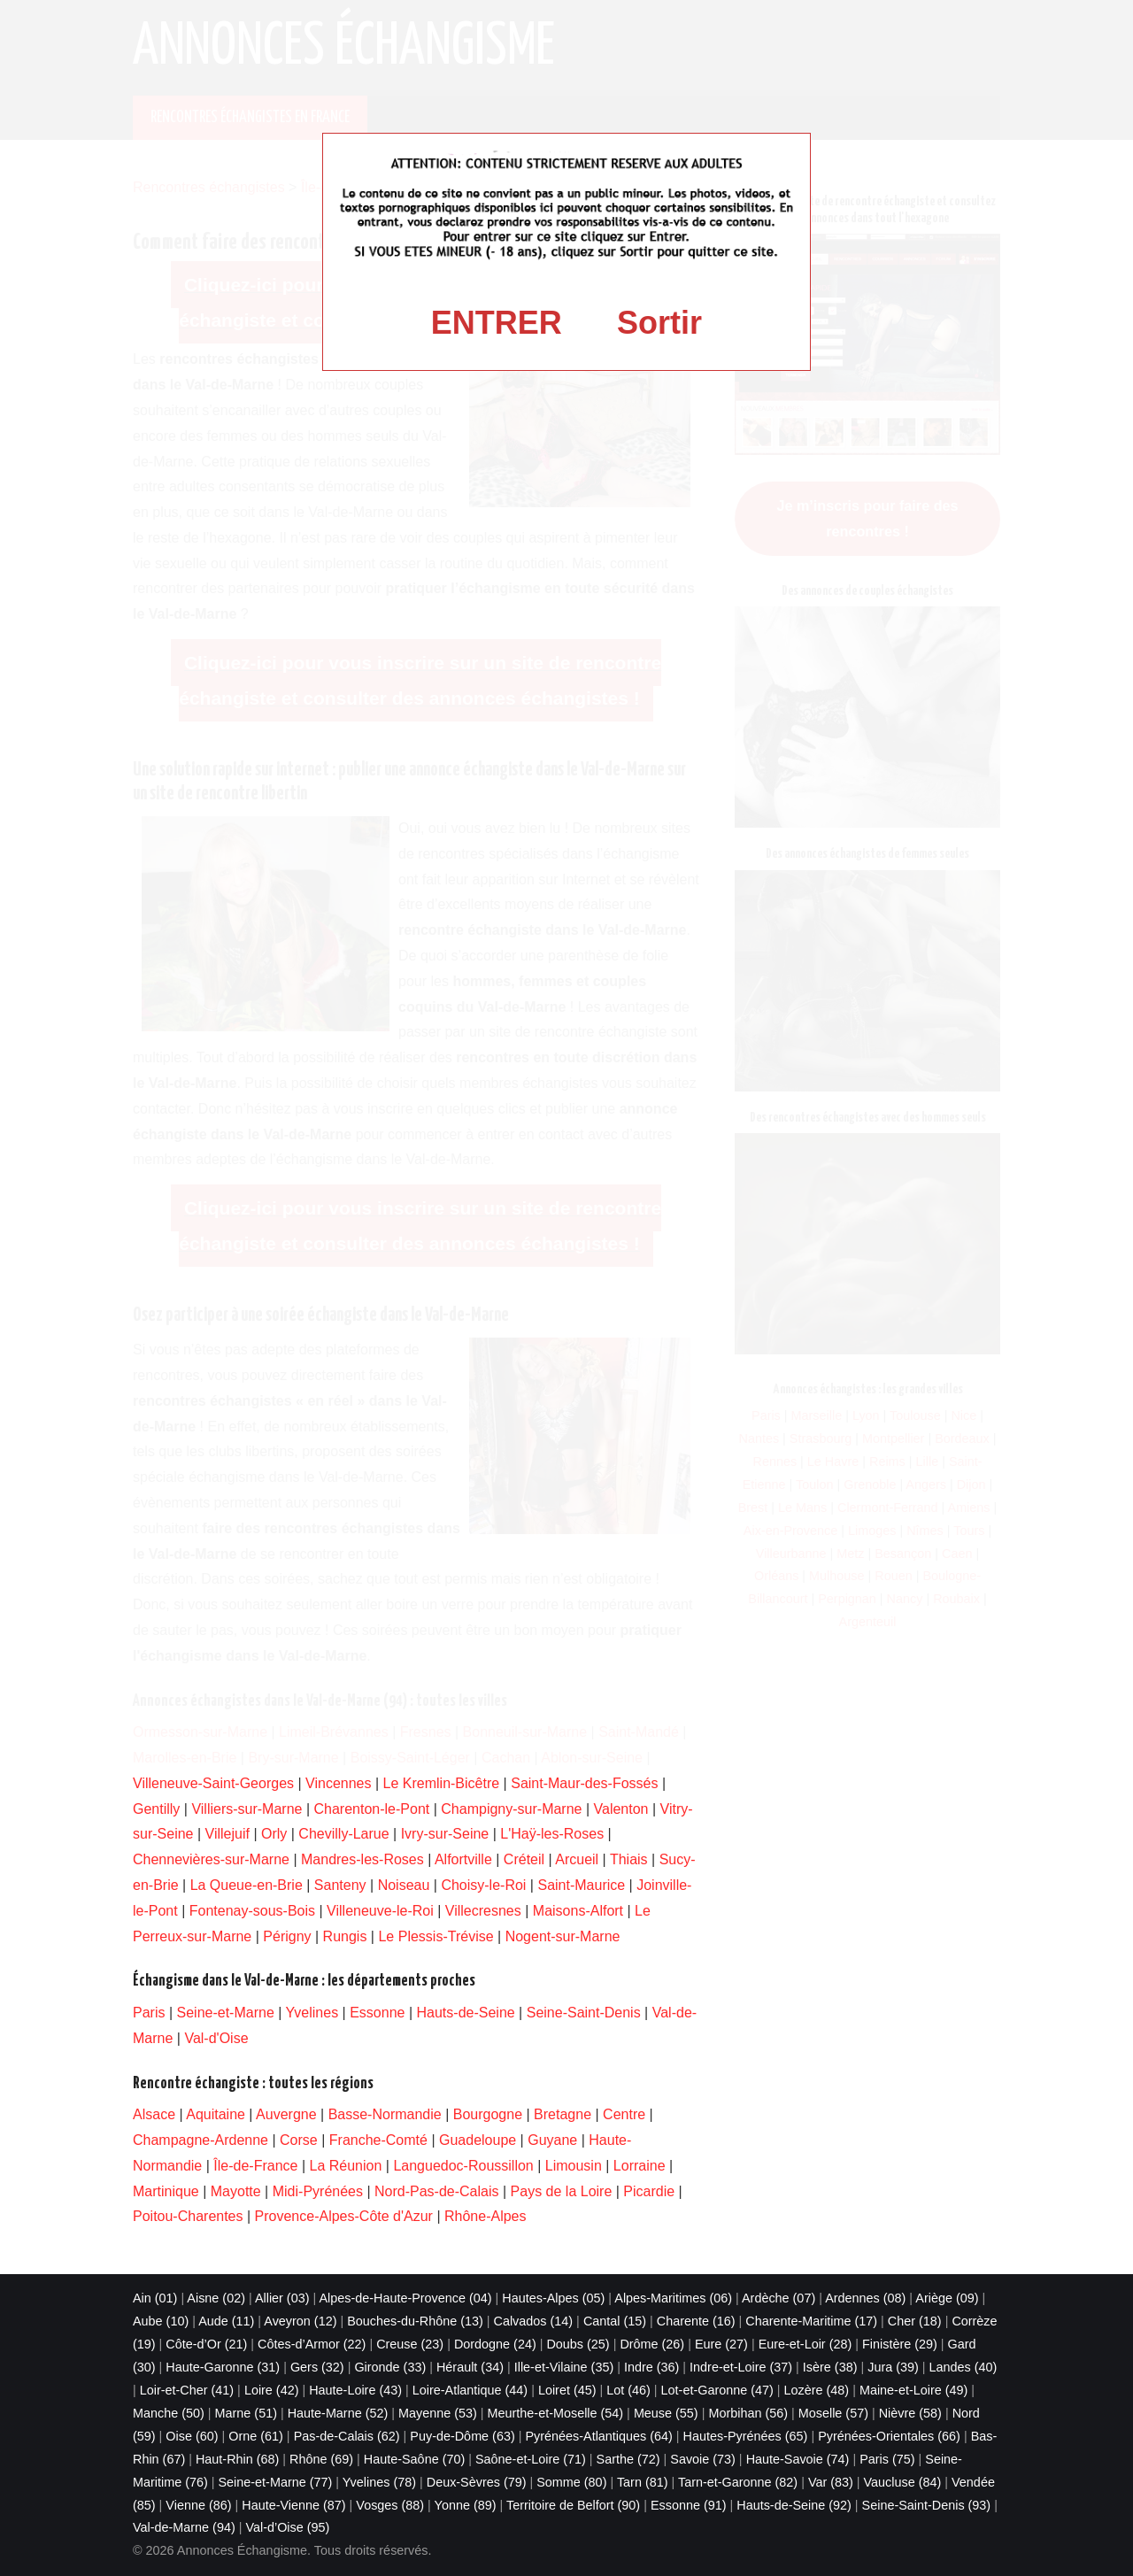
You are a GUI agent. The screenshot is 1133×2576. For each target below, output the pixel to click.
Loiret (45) (567, 2390)
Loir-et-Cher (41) (187, 2390)
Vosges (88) (390, 2505)
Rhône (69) (321, 2459)
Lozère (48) (817, 2390)
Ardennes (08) (865, 2298)
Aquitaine (215, 2114)
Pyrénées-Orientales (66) (889, 2436)
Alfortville (463, 1859)
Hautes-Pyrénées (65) (745, 2436)
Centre (624, 2114)
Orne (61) (255, 2436)
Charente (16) (696, 2321)
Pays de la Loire (562, 2191)
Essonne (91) (689, 2505)
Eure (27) (721, 2344)
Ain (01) (155, 2298)
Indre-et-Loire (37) (741, 2367)
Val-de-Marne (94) (184, 2527)
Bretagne (562, 2114)
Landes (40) (963, 2367)
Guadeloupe (477, 2140)
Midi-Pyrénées (318, 2191)
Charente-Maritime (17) (811, 2321)
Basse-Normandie (385, 2114)
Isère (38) (830, 2367)
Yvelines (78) (379, 2482)
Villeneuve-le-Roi (380, 1910)
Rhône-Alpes (485, 2216)
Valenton (621, 1808)
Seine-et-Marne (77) (276, 2482)
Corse (299, 2140)
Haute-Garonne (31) (223, 2367)
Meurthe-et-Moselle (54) (556, 2413)
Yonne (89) (466, 2505)
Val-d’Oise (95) (287, 2527)
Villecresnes (483, 1910)
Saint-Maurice (581, 1885)
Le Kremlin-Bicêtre (441, 1783)
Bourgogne (487, 2114)
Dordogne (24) (495, 2344)
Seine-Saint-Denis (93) (926, 2505)
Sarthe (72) (628, 2459)
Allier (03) (282, 2298)
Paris (149, 2012)
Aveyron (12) (300, 2321)
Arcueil (576, 1859)
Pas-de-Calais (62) (347, 2436)
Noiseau (404, 1885)
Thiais (629, 1859)
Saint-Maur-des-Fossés (584, 1783)
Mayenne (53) (437, 2413)
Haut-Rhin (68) (237, 2459)
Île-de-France (255, 2165)
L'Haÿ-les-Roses (552, 1833)
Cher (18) (915, 2321)
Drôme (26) (652, 2344)
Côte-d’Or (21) (206, 2344)
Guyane (552, 2140)
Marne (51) (246, 2413)
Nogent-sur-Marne (562, 1936)
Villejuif (227, 1833)
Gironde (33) (390, 2367)
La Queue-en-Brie (246, 1885)
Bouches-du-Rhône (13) (415, 2321)
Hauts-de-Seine (466, 2012)
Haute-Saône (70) (414, 2459)
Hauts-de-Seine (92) (794, 2505)
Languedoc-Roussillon (463, 2165)
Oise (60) (192, 2436)
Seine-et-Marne (225, 2012)
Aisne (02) (216, 2298)
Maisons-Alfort (578, 1910)
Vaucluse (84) (903, 2482)
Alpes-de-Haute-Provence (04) (405, 2298)
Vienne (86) (198, 2505)
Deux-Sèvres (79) (477, 2482)
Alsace (154, 2114)
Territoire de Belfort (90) (573, 2505)
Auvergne (286, 2114)
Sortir (659, 323)
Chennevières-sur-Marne (211, 1859)
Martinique (166, 2191)
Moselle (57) (833, 2413)
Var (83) (830, 2482)
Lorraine (639, 2165)
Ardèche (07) (778, 2298)
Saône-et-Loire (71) (530, 2459)
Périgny (287, 1936)
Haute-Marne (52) (338, 2413)
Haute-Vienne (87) (293, 2505)
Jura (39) (893, 2367)
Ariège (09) (946, 2298)
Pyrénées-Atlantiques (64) (598, 2436)
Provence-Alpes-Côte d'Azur (344, 2216)
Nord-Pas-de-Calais (436, 2191)
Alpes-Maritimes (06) (673, 2298)
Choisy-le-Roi (483, 1885)
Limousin (573, 2165)
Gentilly (156, 1808)
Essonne (377, 2012)
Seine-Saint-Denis (584, 2012)
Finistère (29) (899, 2344)
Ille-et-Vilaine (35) (564, 2367)
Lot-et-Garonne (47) (717, 2390)
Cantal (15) (614, 2321)
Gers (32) (317, 2367)
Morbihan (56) (748, 2413)
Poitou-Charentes (188, 2216)
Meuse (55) (666, 2413)
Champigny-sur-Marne (511, 1808)
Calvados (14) (534, 2321)
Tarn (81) (642, 2482)
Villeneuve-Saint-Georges (213, 1783)
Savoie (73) (703, 2459)
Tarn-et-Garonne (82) (738, 2482)
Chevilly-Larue (343, 1833)
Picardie (648, 2191)
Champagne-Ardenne (200, 2140)
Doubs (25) (577, 2344)
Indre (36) (651, 2367)
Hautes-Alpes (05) (553, 2298)
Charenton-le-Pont (372, 1808)
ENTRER (496, 323)
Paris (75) (886, 2459)
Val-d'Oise (216, 2038)
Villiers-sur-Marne (246, 1808)
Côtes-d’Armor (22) (312, 2344)
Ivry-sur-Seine (445, 1833)
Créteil (524, 1859)
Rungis (345, 1936)
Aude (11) (226, 2321)
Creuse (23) (409, 2344)
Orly (274, 1833)
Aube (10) (161, 2321)
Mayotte (236, 2191)
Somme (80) (571, 2482)
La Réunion (346, 2165)
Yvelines (312, 2012)
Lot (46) (628, 2390)
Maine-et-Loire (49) (913, 2390)
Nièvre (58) (910, 2413)
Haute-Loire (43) (355, 2390)
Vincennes (338, 1783)
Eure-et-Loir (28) (805, 2344)
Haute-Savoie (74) (798, 2459)
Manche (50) (168, 2413)
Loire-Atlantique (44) (470, 2390)
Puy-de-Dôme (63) (462, 2436)
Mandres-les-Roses (362, 1859)
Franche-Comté (378, 2140)
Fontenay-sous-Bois (252, 1910)
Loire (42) (271, 2390)
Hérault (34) (470, 2367)
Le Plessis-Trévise (435, 1936)
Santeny (340, 1885)
